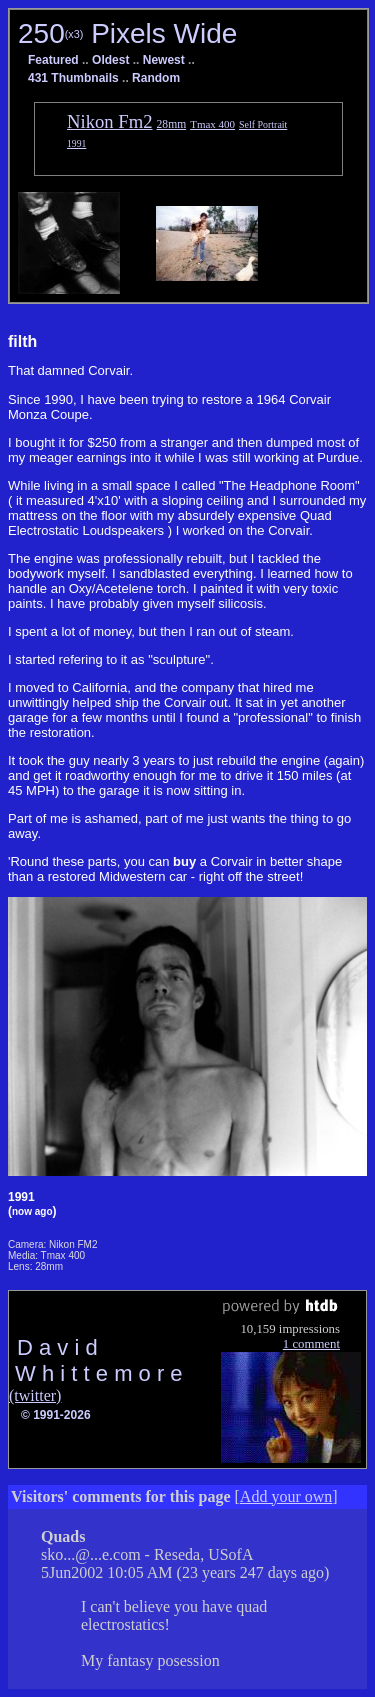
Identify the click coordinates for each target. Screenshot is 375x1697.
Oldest (110, 60)
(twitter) (35, 1395)
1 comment (311, 1344)
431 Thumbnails (73, 78)
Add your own (286, 1496)
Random (156, 78)
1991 (76, 143)
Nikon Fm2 (110, 121)
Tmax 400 (212, 124)
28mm (172, 124)
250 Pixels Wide (127, 33)
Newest (164, 60)
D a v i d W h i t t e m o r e (96, 1360)
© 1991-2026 (56, 1415)
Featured (53, 60)
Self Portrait (263, 124)
